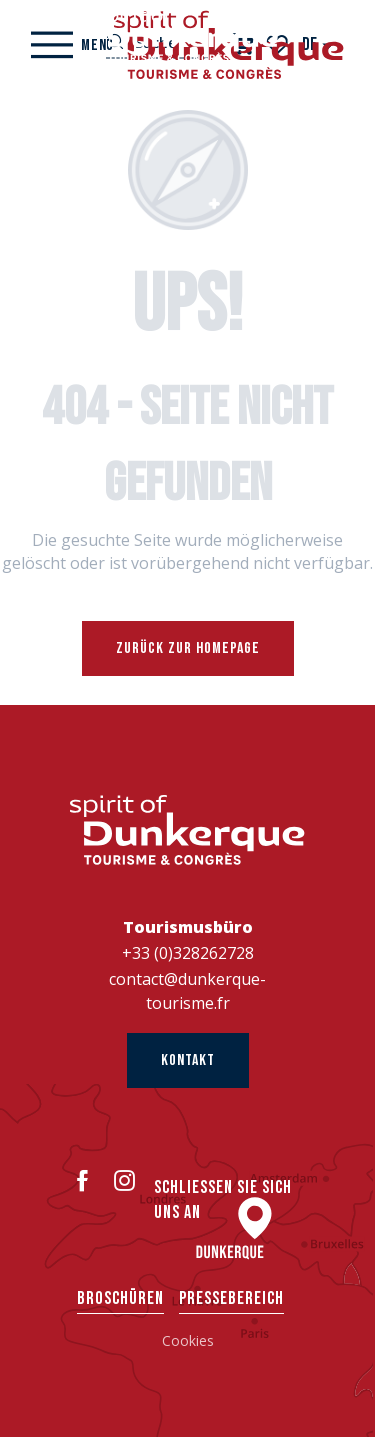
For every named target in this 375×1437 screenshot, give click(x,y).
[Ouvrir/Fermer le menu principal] (72, 45)
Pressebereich (231, 1298)
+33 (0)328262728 (188, 953)
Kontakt (188, 1060)
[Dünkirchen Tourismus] (188, 35)
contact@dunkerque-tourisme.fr (187, 991)
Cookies (188, 1340)
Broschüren (120, 1298)
